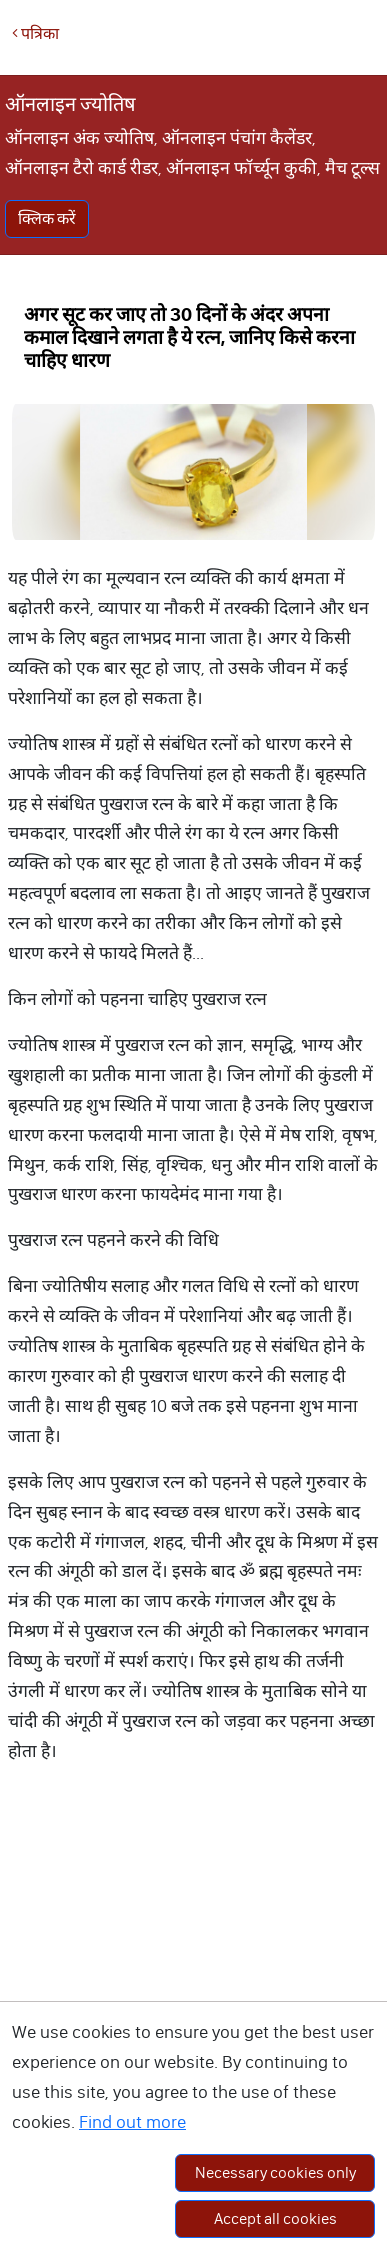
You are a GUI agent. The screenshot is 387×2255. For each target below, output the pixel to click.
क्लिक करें (47, 218)
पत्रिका (35, 33)
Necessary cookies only (275, 2172)
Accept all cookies (275, 2218)
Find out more (132, 2122)
